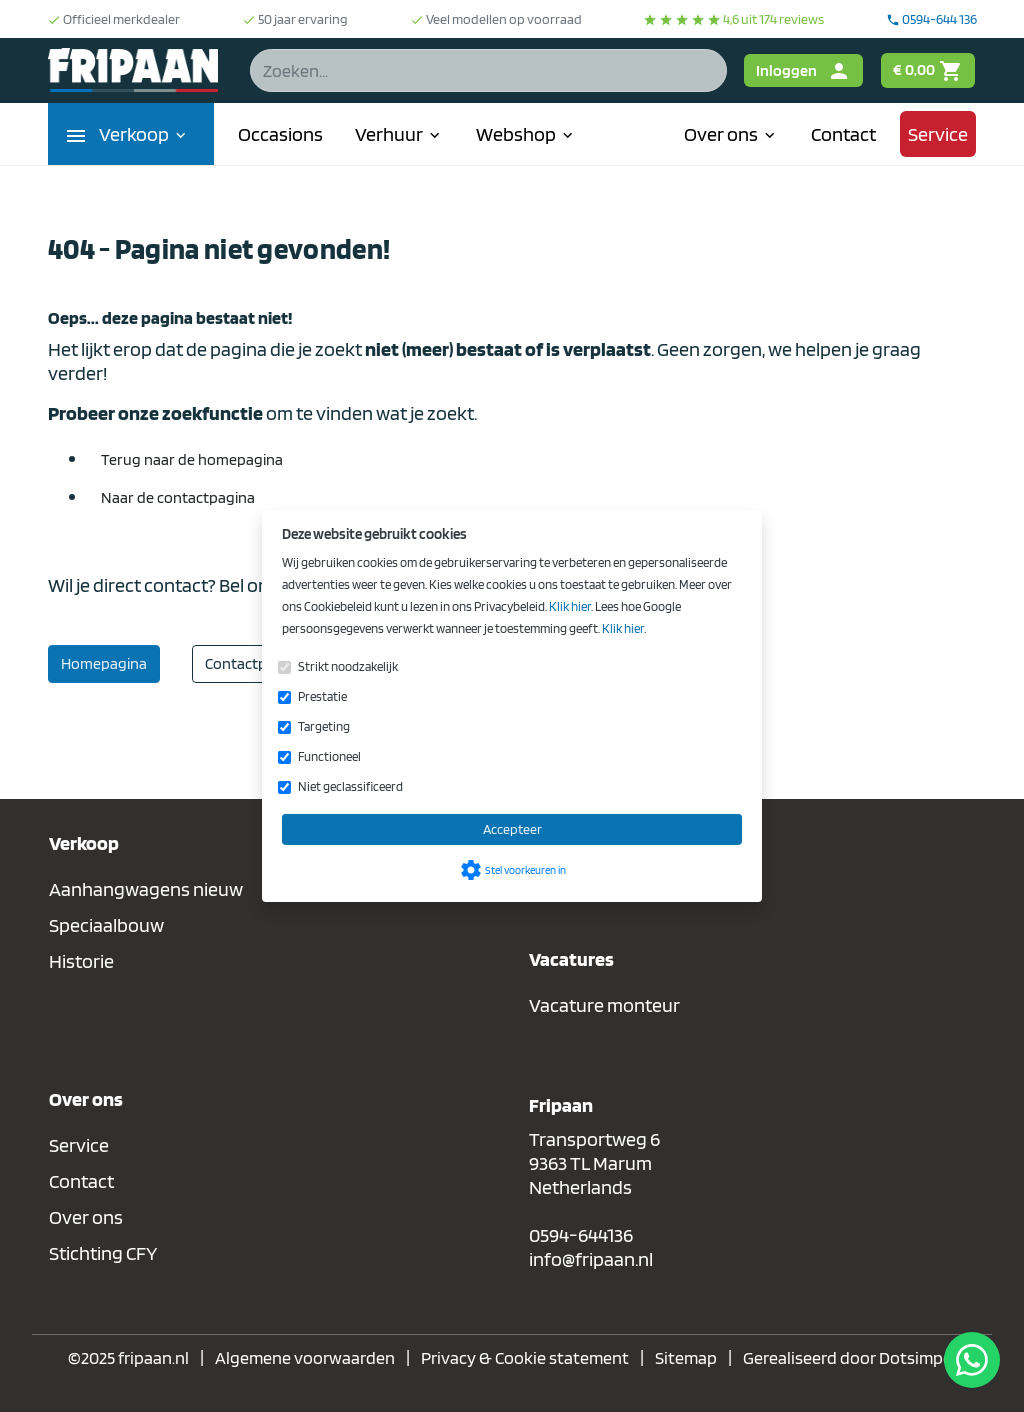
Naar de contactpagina (178, 497)
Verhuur (399, 134)
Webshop (526, 134)
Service (938, 134)
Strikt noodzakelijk (348, 666)
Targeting (324, 726)
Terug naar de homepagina (192, 459)
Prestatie (322, 696)
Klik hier (570, 606)
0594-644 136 (931, 19)
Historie (81, 961)
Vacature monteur (604, 1005)
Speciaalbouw (106, 925)
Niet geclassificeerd (350, 786)
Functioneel (329, 756)
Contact (843, 134)
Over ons (731, 134)
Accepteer (512, 829)
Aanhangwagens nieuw (146, 889)
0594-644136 (581, 1235)
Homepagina (104, 663)
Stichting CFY (103, 1253)
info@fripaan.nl (591, 1259)
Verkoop (144, 134)
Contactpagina (254, 663)
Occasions (280, 134)
